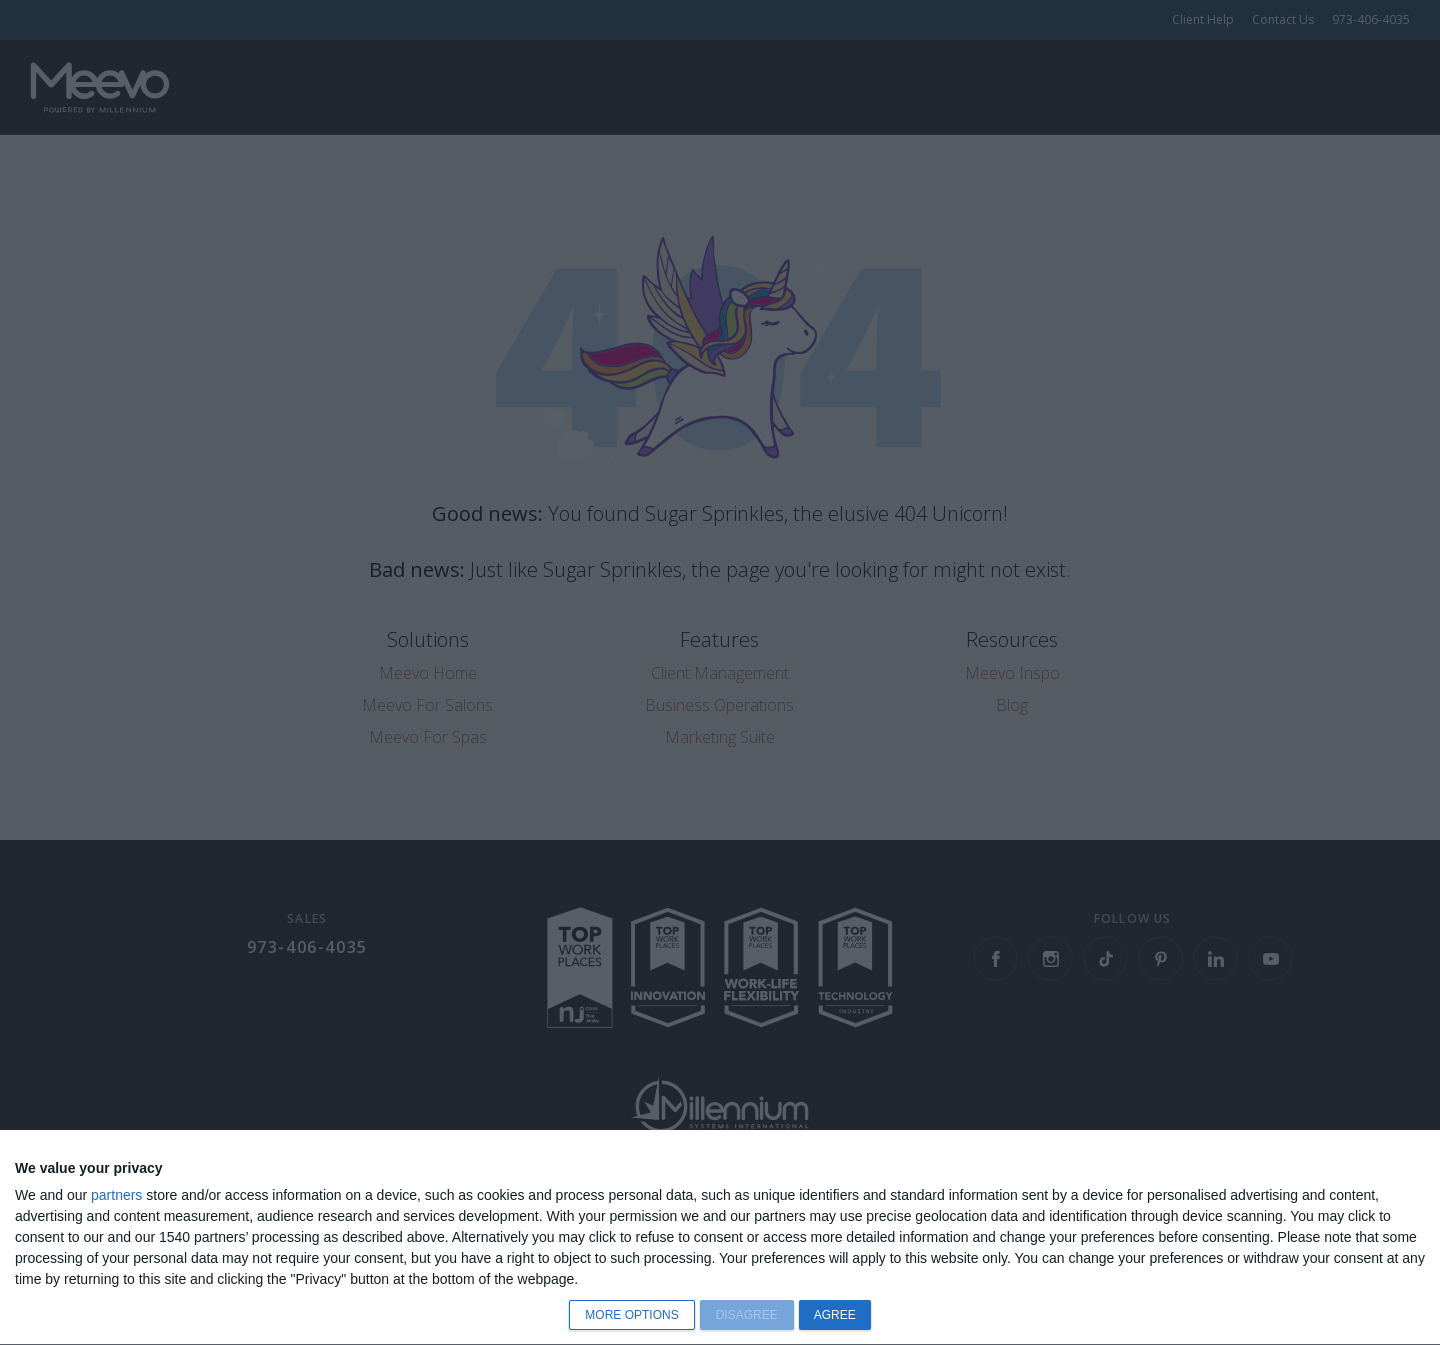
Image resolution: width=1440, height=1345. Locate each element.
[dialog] (720, 1238)
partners (116, 1195)
